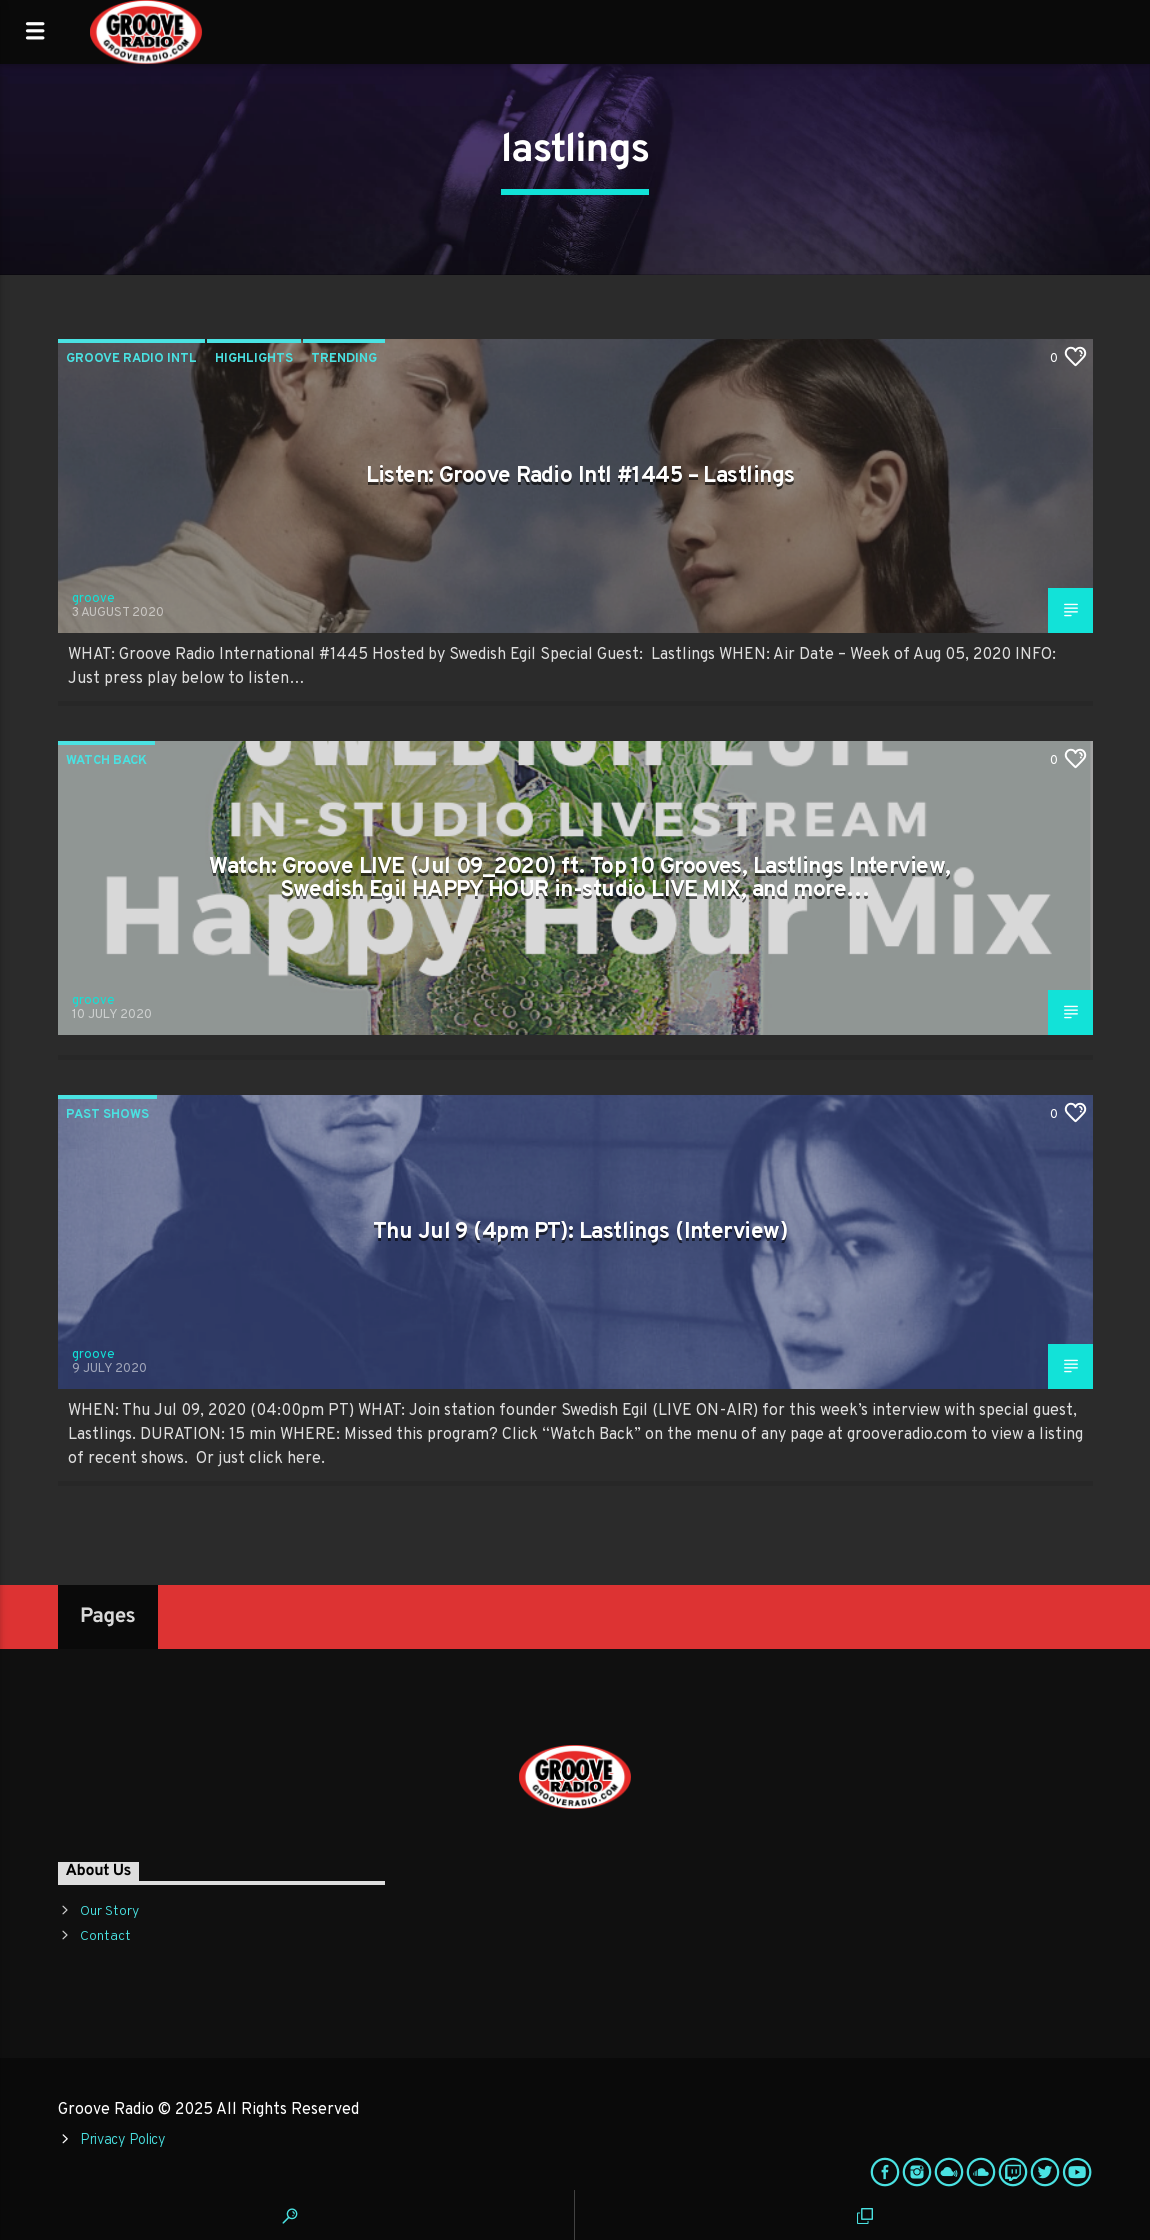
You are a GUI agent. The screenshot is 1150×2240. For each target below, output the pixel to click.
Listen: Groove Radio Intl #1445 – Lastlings (580, 476)
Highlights (254, 359)
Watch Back (106, 761)
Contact (105, 1936)
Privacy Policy (123, 2140)
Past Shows (107, 1115)
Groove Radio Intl (131, 359)
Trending (344, 359)
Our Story (109, 1911)
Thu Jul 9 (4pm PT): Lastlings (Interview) (580, 1232)
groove (93, 599)
